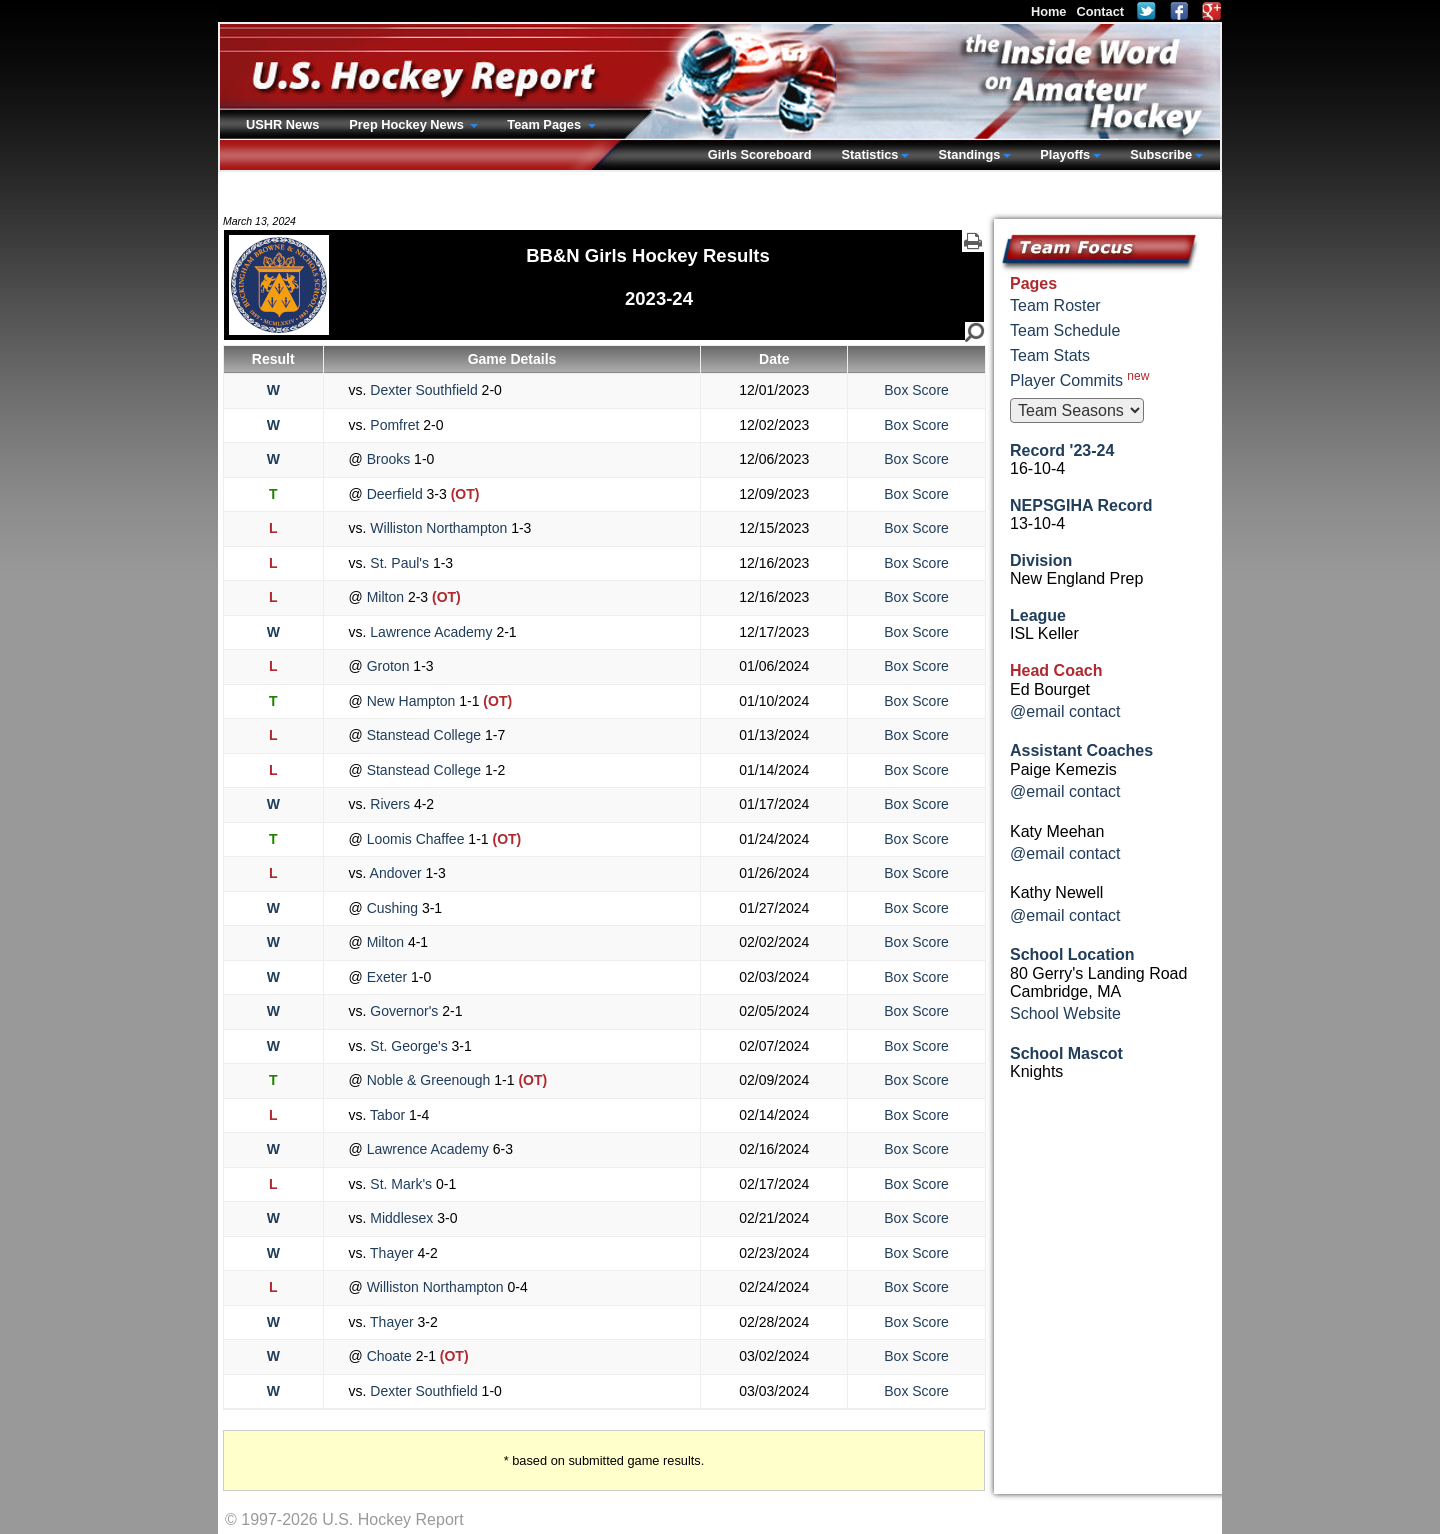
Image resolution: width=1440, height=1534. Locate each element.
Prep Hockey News (408, 124)
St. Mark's (401, 1184)
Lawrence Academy (431, 632)
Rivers (389, 804)
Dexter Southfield (423, 390)
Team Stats (1050, 355)
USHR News (282, 124)
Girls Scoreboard (760, 154)
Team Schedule (1065, 330)
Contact (1100, 11)
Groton (388, 666)
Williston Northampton (438, 528)
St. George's (408, 1046)
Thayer (391, 1253)
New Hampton (411, 701)
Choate (389, 1356)
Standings (969, 154)
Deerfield (395, 494)
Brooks (388, 459)
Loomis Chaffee (416, 839)
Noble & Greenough (429, 1080)
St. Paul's (399, 563)
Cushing (392, 908)
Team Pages (545, 124)
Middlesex (401, 1218)
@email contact (1065, 711)
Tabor (387, 1115)
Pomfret (394, 425)
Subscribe (1161, 154)
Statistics (870, 154)
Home (1049, 11)
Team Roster (1055, 305)
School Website (1065, 1013)
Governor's (404, 1011)
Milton (385, 597)
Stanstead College (424, 735)
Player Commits (1079, 379)
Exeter (387, 977)
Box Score (916, 390)
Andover (395, 873)
